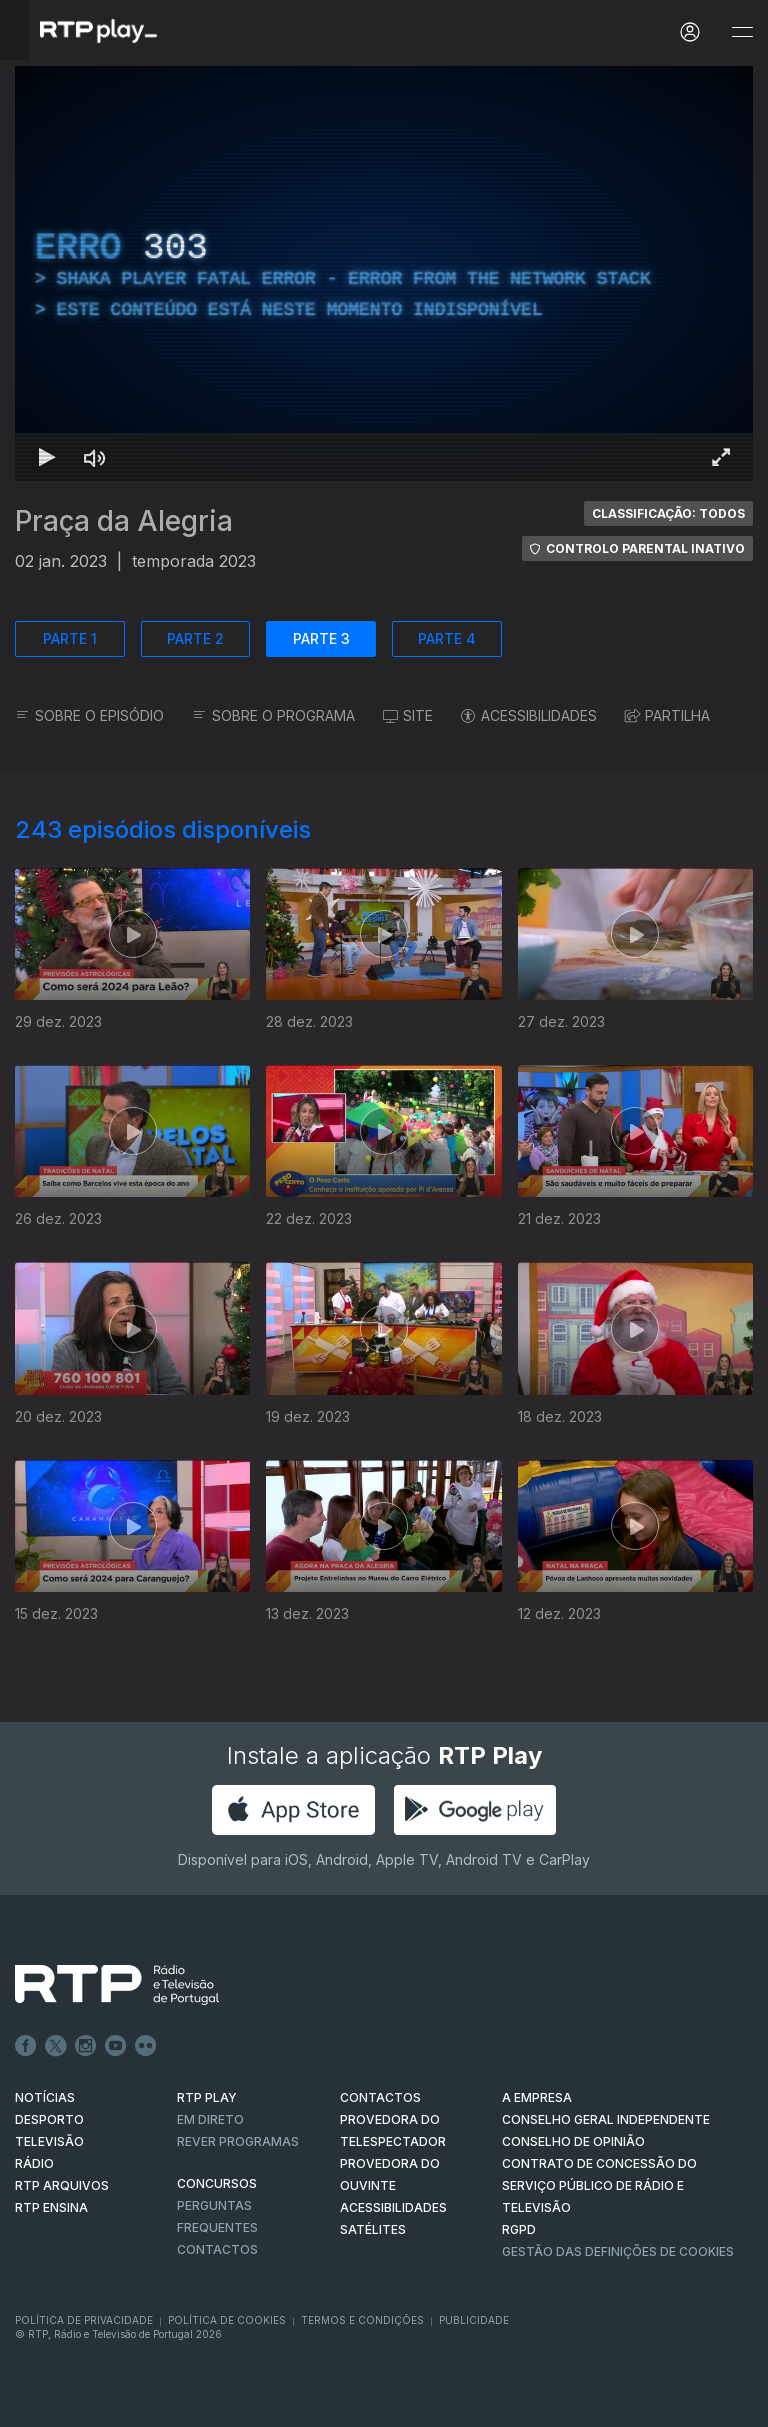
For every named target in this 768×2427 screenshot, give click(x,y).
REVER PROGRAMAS (238, 2141)
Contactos (217, 2249)
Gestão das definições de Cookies (618, 2251)
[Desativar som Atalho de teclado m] (95, 457)
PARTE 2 (195, 638)
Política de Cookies (227, 2320)
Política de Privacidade (84, 2320)
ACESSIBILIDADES (529, 715)
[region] (384, 273)
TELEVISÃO (49, 2141)
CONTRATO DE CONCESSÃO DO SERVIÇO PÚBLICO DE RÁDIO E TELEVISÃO (599, 2185)
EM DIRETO (210, 2119)
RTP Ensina (51, 2207)
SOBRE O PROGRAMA (273, 715)
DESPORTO (49, 2119)
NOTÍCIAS (45, 2097)
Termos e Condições (362, 2320)
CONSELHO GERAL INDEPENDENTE (606, 2119)
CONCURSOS (217, 2183)
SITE (408, 715)
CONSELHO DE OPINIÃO (573, 2141)
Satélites (373, 2229)
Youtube (116, 2046)
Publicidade (474, 2320)
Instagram (86, 2046)
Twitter (56, 2046)
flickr (146, 2046)
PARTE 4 (447, 638)
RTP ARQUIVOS (62, 2185)
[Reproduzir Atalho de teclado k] (47, 457)
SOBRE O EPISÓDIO (89, 715)
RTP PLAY (207, 2097)
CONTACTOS (380, 2097)
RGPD (519, 2229)
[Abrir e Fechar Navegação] (742, 32)
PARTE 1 (70, 638)
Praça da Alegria (124, 521)
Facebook (26, 2046)
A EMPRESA (537, 2097)
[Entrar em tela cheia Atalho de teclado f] (721, 457)
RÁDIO (34, 2163)
